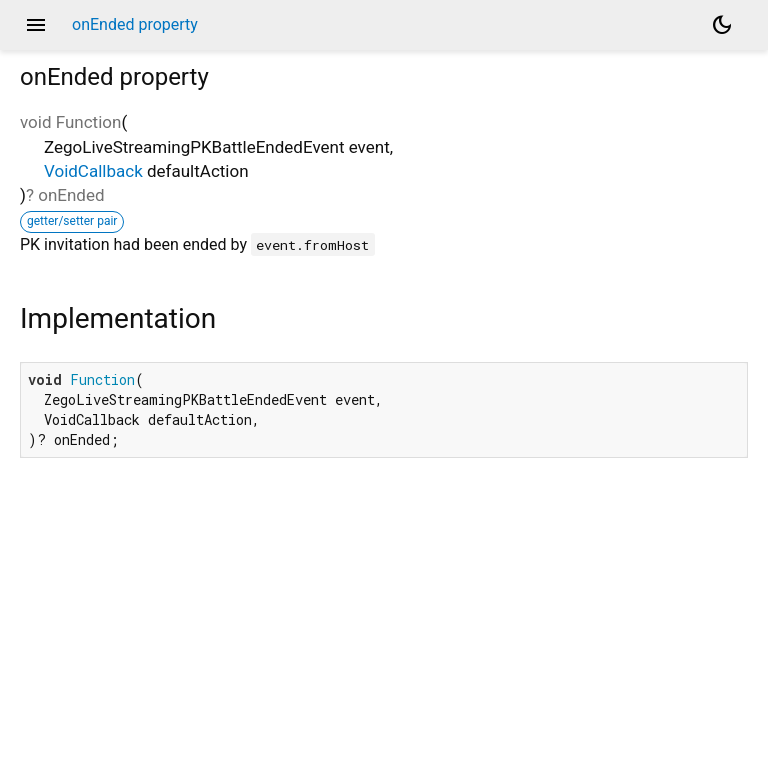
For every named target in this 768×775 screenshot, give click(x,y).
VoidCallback (93, 171)
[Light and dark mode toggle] (722, 25)
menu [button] (36, 25)
